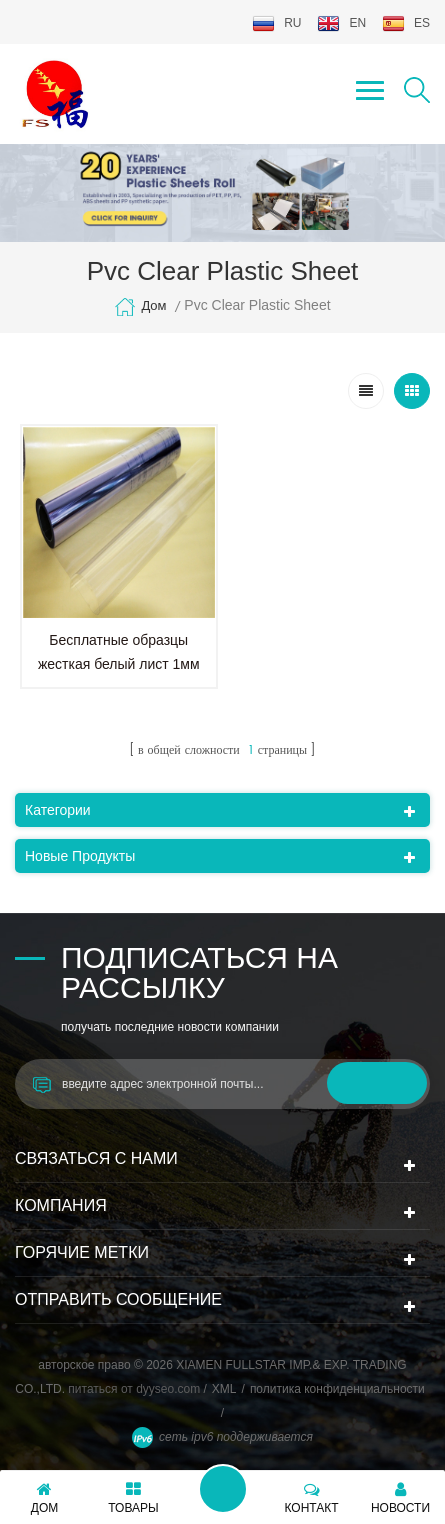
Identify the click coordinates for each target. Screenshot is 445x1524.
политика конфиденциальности (337, 1389)
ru (276, 23)
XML (224, 1389)
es (406, 23)
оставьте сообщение (223, 1489)
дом (140, 307)
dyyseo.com (169, 1389)
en (341, 23)
